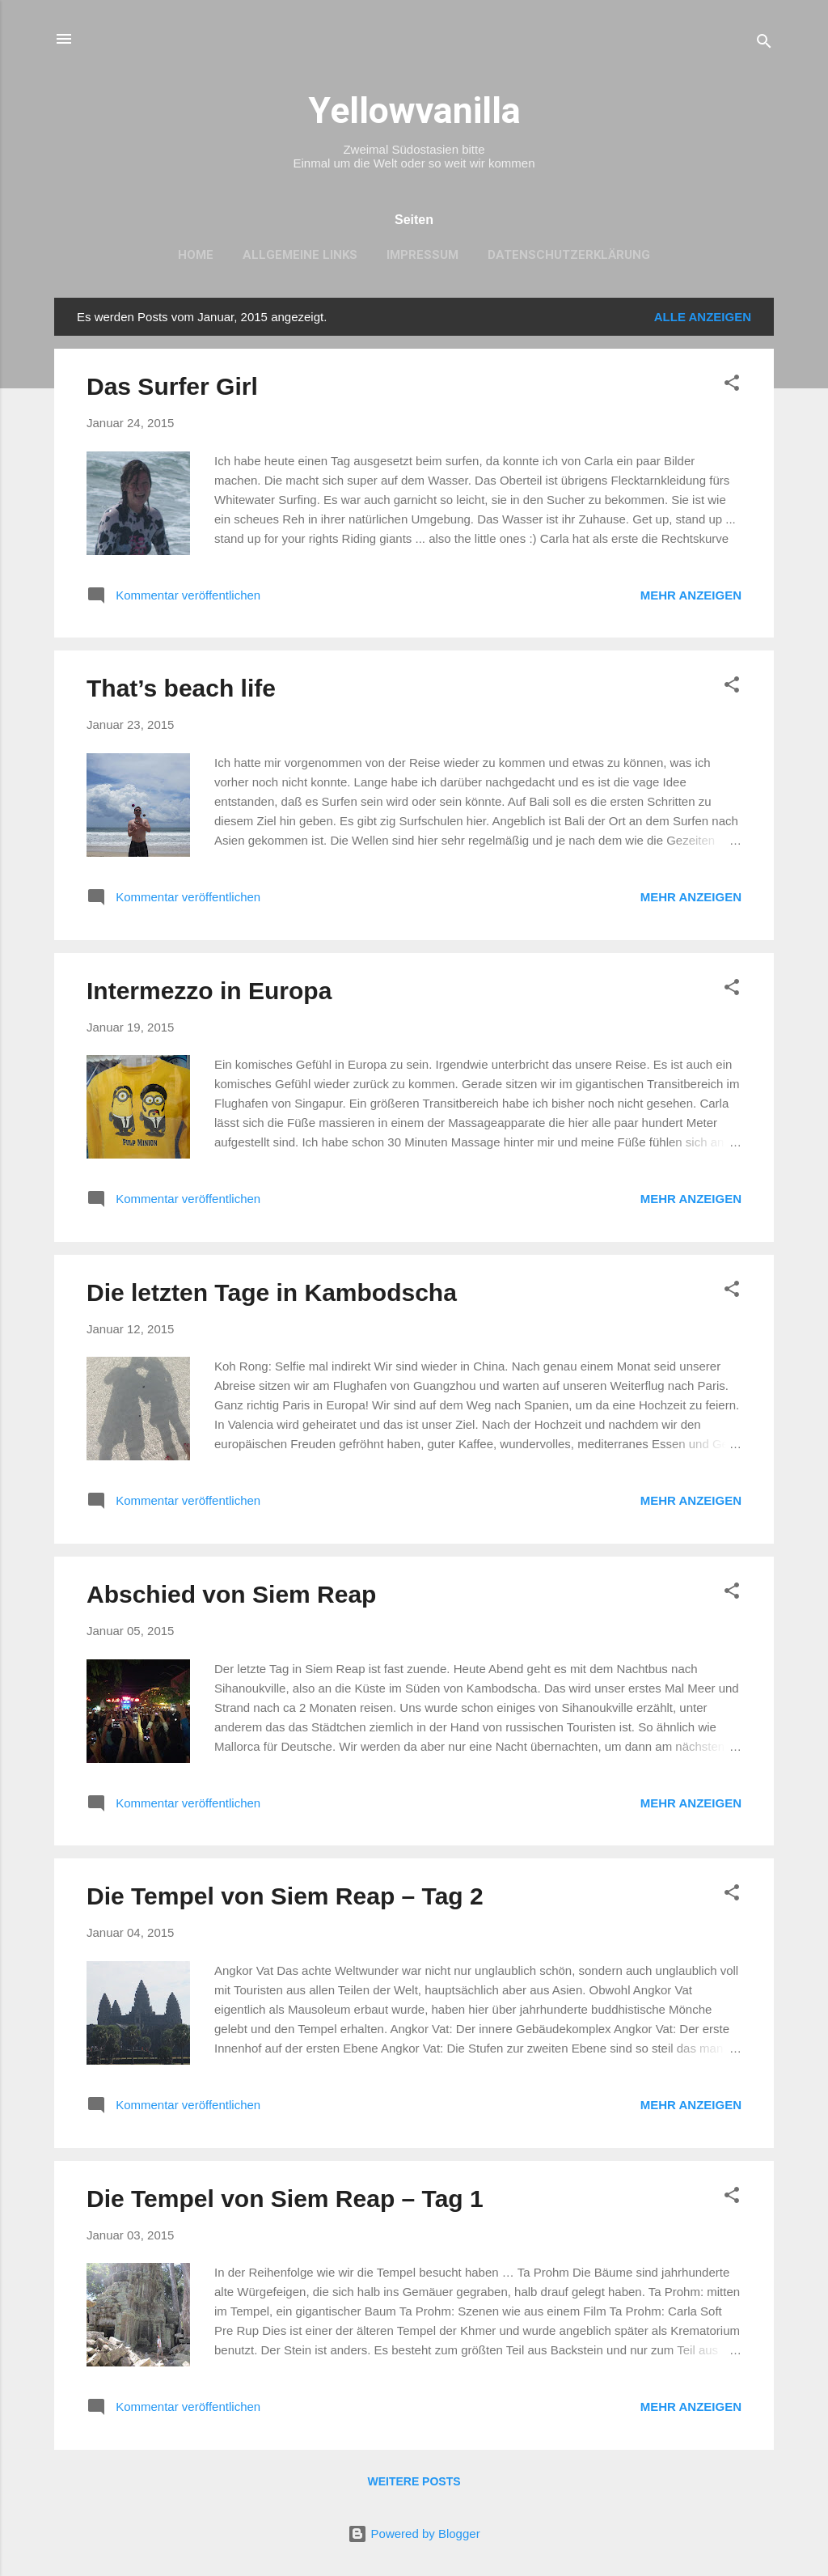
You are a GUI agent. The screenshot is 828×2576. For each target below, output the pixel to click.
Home (195, 255)
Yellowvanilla (414, 110)
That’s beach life (181, 688)
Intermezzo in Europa (209, 990)
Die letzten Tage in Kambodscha (272, 1292)
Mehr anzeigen (690, 595)
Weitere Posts (413, 2481)
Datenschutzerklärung (569, 255)
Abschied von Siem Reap (231, 1594)
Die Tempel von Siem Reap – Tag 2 (285, 1896)
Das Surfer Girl (172, 386)
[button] (731, 385)
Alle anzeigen (702, 317)
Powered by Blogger (413, 2533)
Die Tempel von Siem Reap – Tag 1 (285, 2198)
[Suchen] (764, 44)
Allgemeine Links (300, 255)
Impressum (422, 255)
